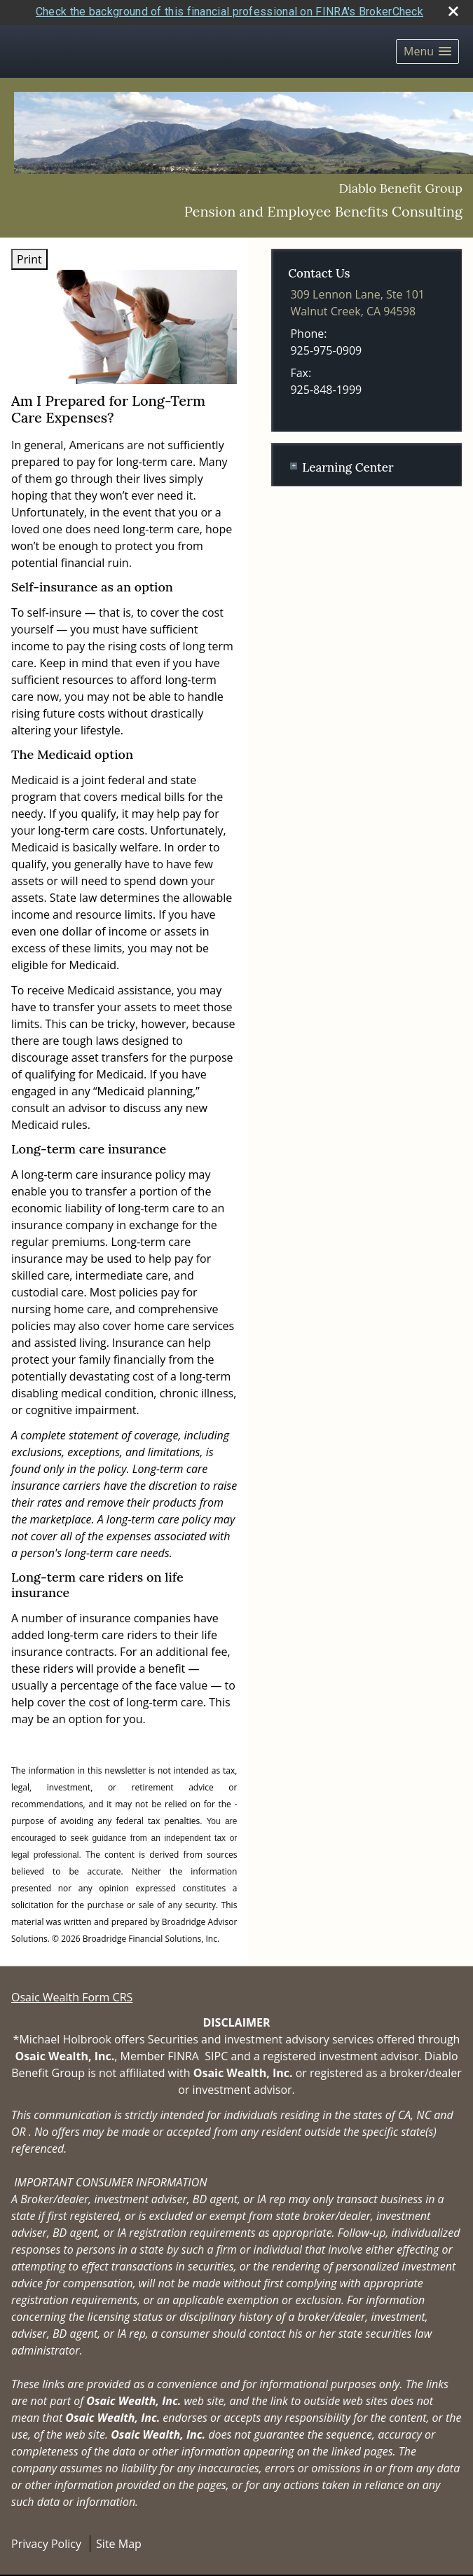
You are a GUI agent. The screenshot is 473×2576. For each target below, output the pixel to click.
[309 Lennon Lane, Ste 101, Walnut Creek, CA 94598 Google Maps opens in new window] (357, 297)
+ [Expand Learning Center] (294, 460)
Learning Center (347, 462)
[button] (427, 46)
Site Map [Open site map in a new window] (119, 2537)
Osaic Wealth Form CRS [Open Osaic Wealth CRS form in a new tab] (71, 1991)
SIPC (216, 2049)
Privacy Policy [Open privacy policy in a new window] (46, 2537)
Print (29, 253)
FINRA (183, 2049)
